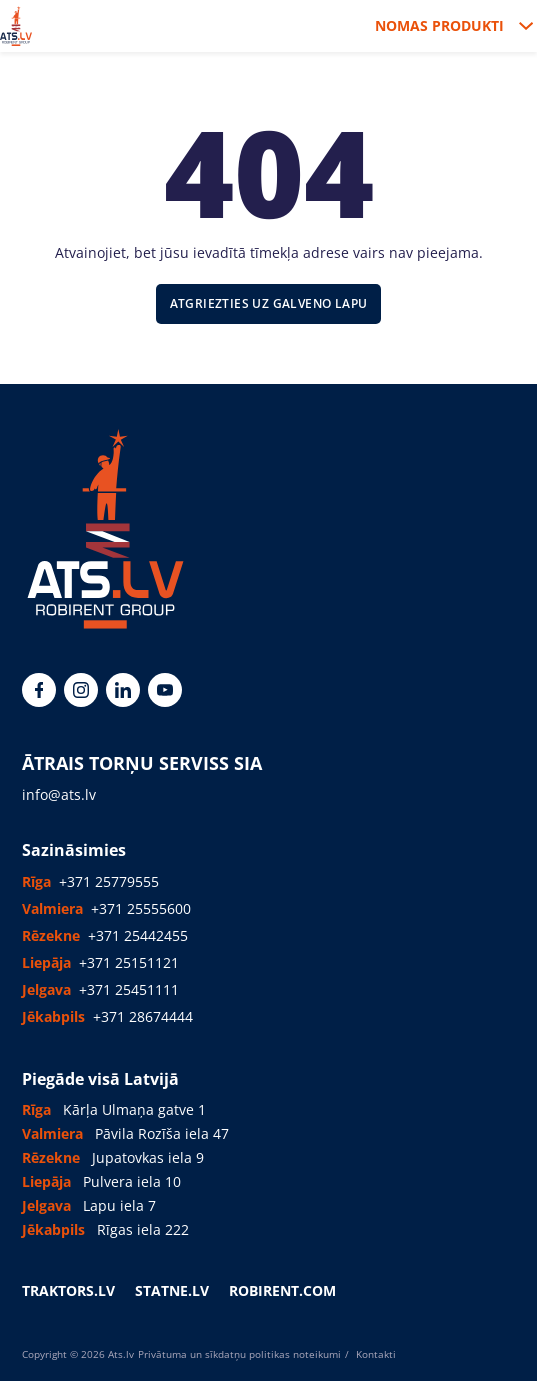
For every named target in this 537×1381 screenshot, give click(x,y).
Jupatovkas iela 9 (148, 1157)
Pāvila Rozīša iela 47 (162, 1133)
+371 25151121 (129, 962)
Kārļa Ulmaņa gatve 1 (134, 1109)
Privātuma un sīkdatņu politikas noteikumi (239, 1354)
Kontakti (374, 1354)
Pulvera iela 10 (132, 1181)
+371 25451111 (129, 989)
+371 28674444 (143, 1016)
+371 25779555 (109, 881)
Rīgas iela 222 (143, 1229)
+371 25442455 (138, 935)
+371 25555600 (141, 908)
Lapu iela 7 (119, 1205)
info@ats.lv (59, 794)
